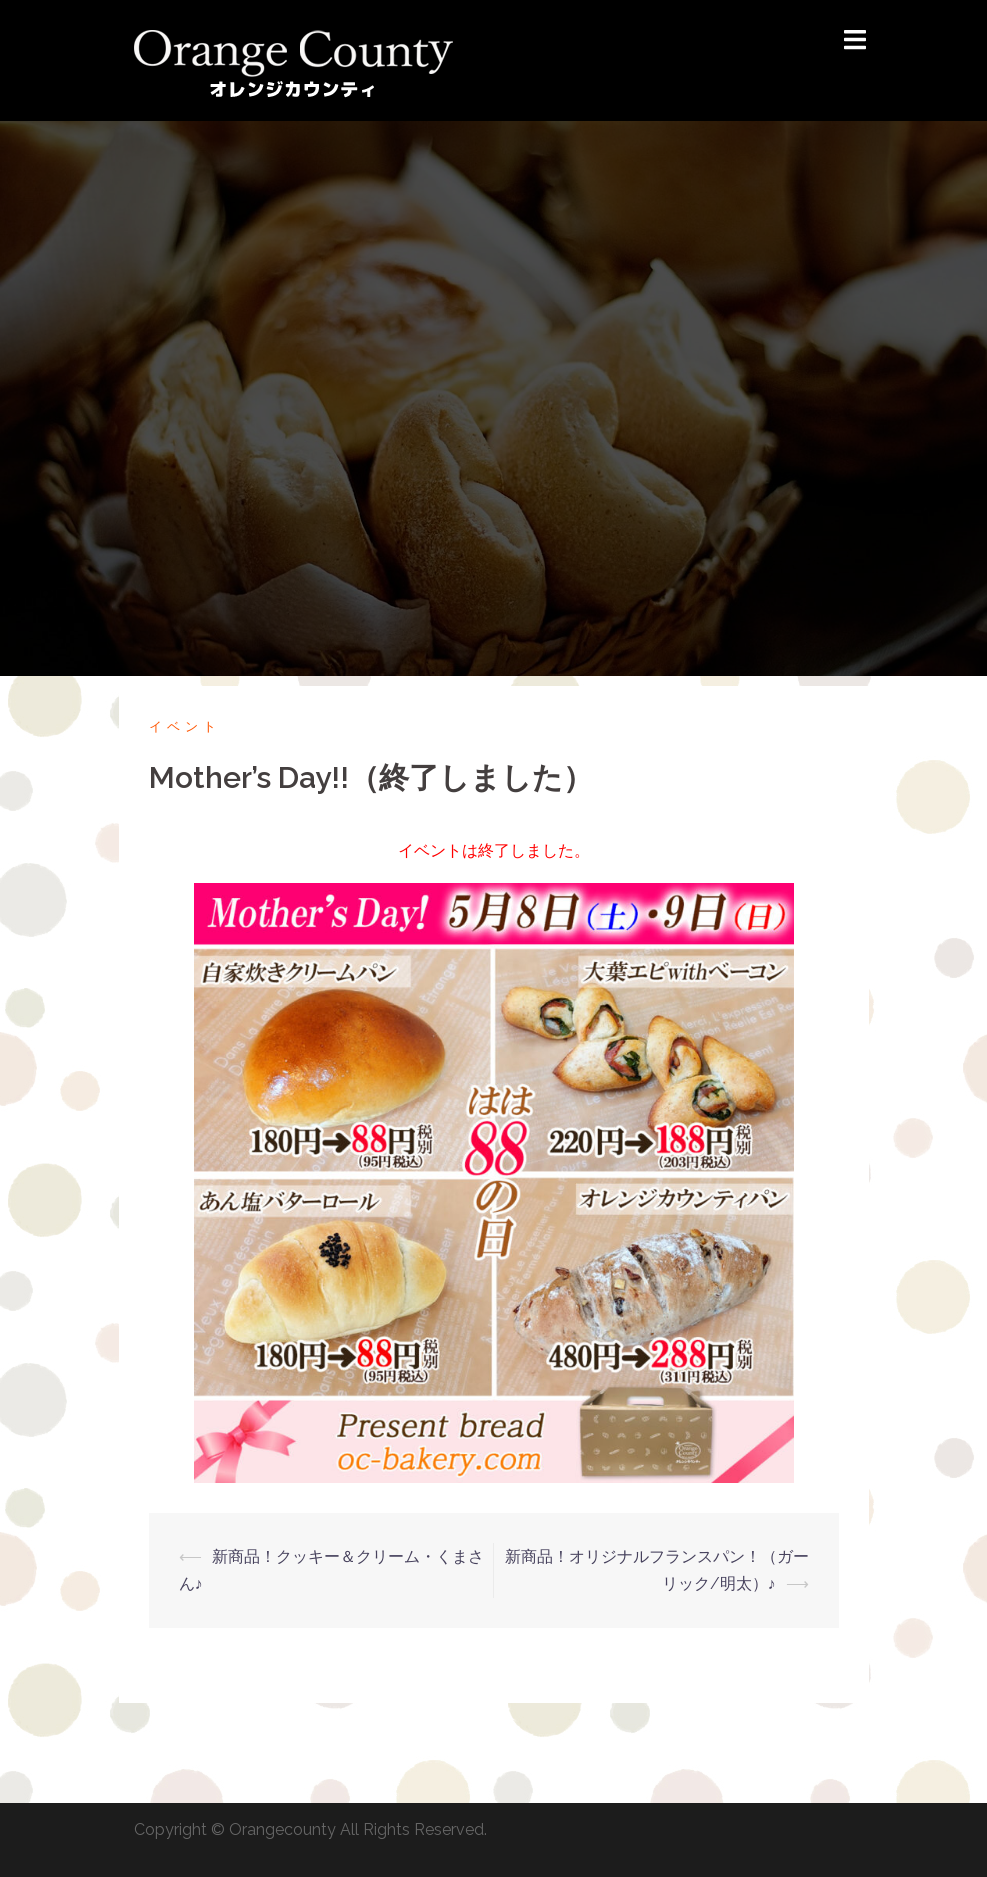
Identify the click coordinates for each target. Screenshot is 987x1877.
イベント (185, 726)
